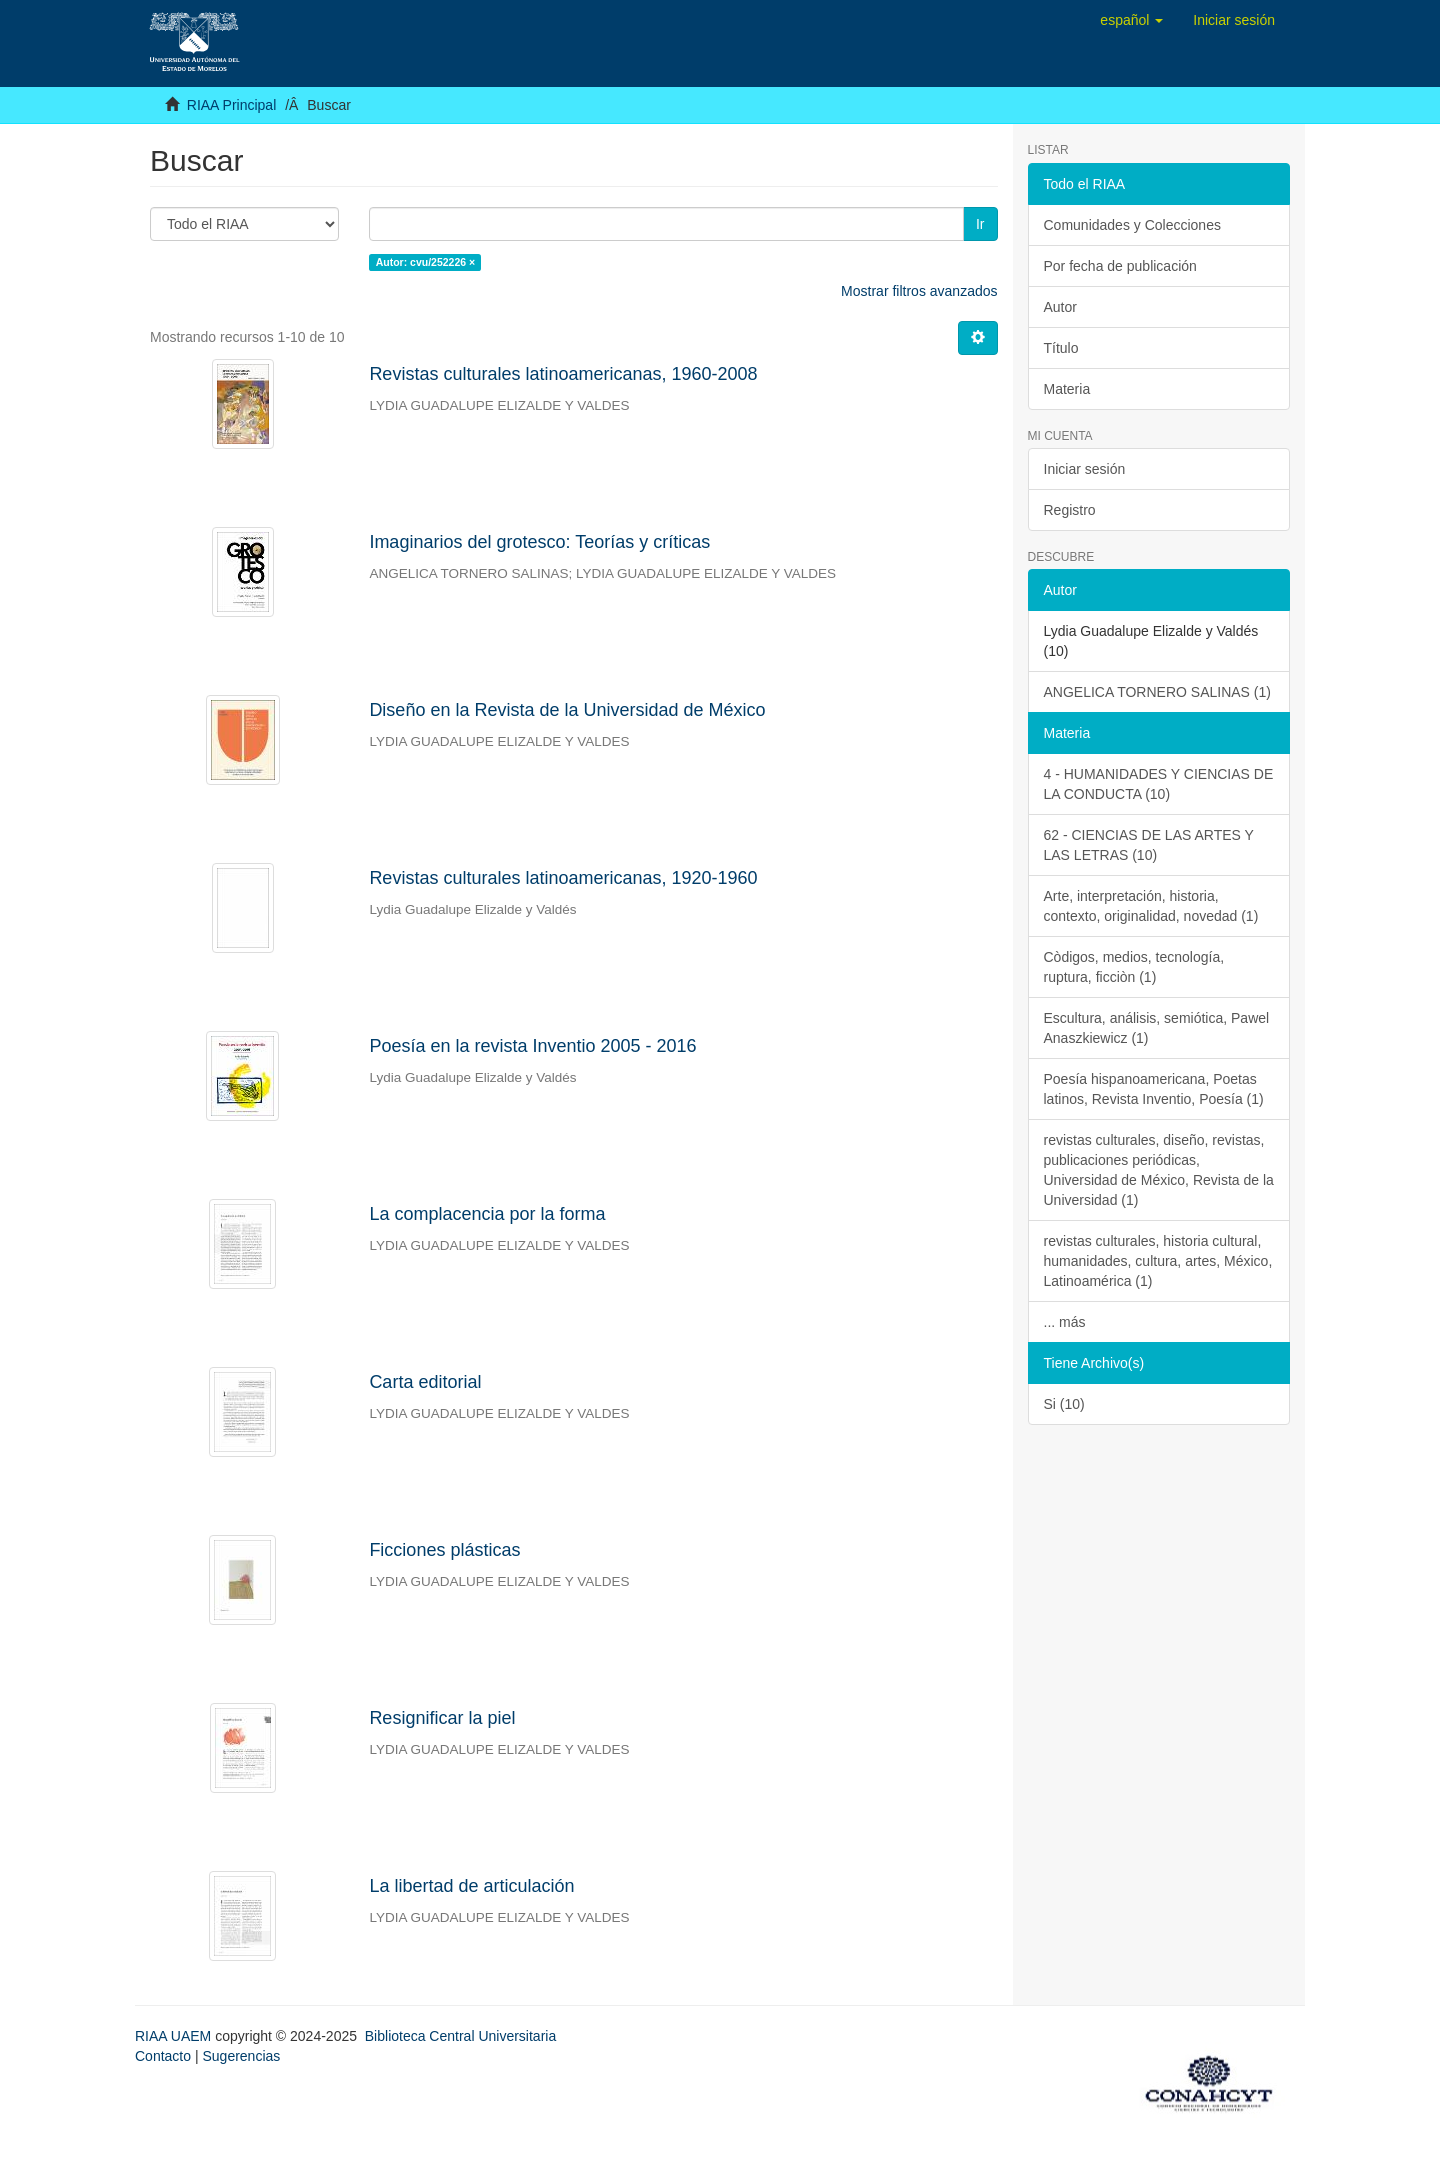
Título (1061, 348)
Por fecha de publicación (1120, 266)
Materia (1067, 389)
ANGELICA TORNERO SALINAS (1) (1157, 692)
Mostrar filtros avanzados (919, 291)
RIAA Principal (231, 105)
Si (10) (1064, 1404)
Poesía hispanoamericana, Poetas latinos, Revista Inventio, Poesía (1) (1154, 1089)
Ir (980, 224)
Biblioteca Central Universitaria (460, 2036)
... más (1065, 1322)
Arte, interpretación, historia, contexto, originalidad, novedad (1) (1151, 906)
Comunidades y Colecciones (1132, 225)
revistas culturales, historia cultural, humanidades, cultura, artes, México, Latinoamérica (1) (1158, 1261)
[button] (1131, 20)
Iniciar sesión (1085, 469)
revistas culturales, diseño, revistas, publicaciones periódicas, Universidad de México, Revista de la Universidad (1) (1159, 1170)
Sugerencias (241, 2056)
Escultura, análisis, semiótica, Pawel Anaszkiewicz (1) (1157, 1028)
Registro (1070, 510)
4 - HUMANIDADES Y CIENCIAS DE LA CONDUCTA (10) (1159, 784)
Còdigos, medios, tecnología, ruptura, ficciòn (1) (1134, 967)
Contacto (163, 2056)
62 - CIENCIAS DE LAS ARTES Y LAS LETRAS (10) (1149, 845)
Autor (1060, 307)
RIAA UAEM (175, 2036)
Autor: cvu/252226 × (426, 262)
